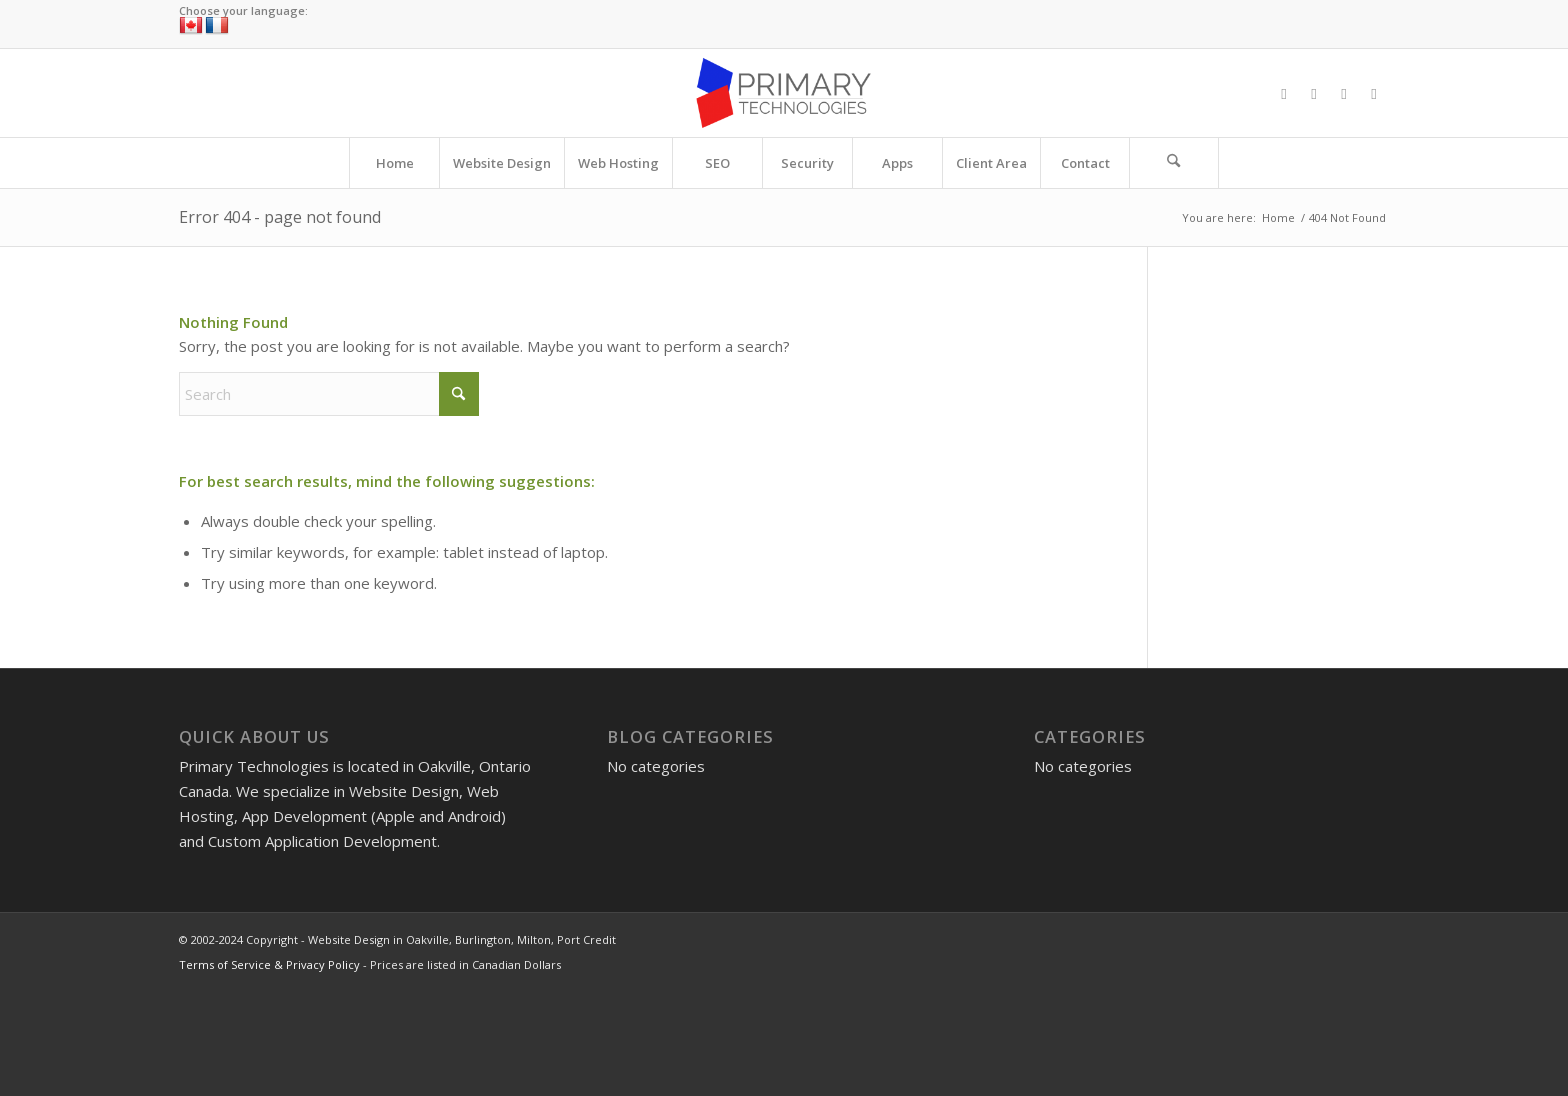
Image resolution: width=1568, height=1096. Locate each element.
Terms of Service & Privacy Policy (269, 964)
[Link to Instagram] (1344, 93)
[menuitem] (394, 163)
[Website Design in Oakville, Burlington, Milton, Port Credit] (783, 93)
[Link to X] (1314, 93)
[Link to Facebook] (1284, 93)
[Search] (1174, 163)
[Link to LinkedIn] (1374, 93)
